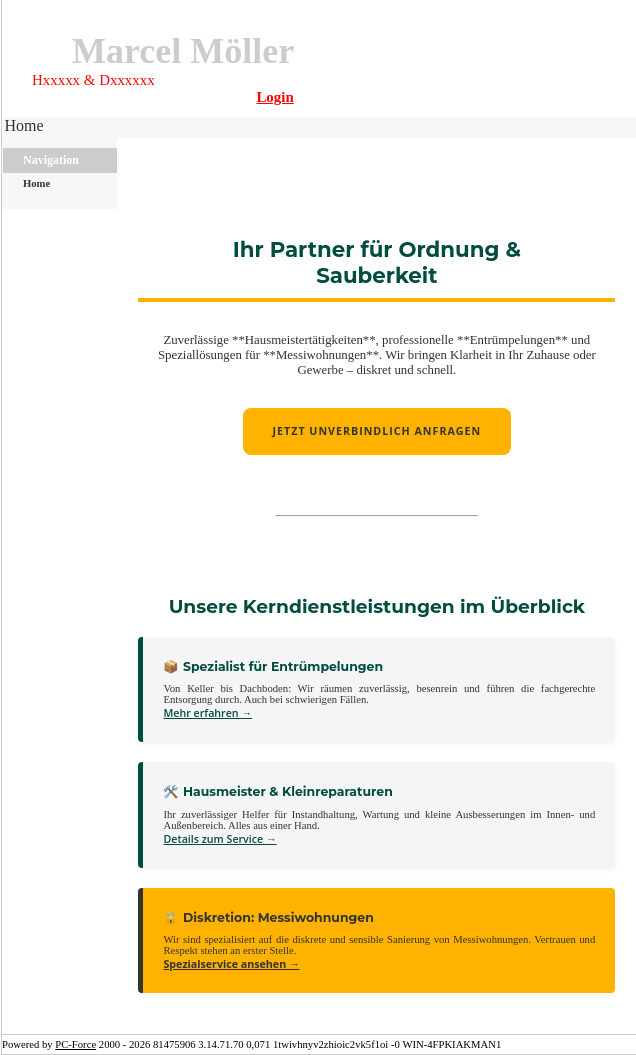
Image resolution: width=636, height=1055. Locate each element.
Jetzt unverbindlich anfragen (377, 431)
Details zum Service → (219, 839)
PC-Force (75, 1044)
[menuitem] (26, 127)
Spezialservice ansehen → (231, 964)
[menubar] (26, 127)
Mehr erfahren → (207, 713)
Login (274, 97)
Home (23, 125)
